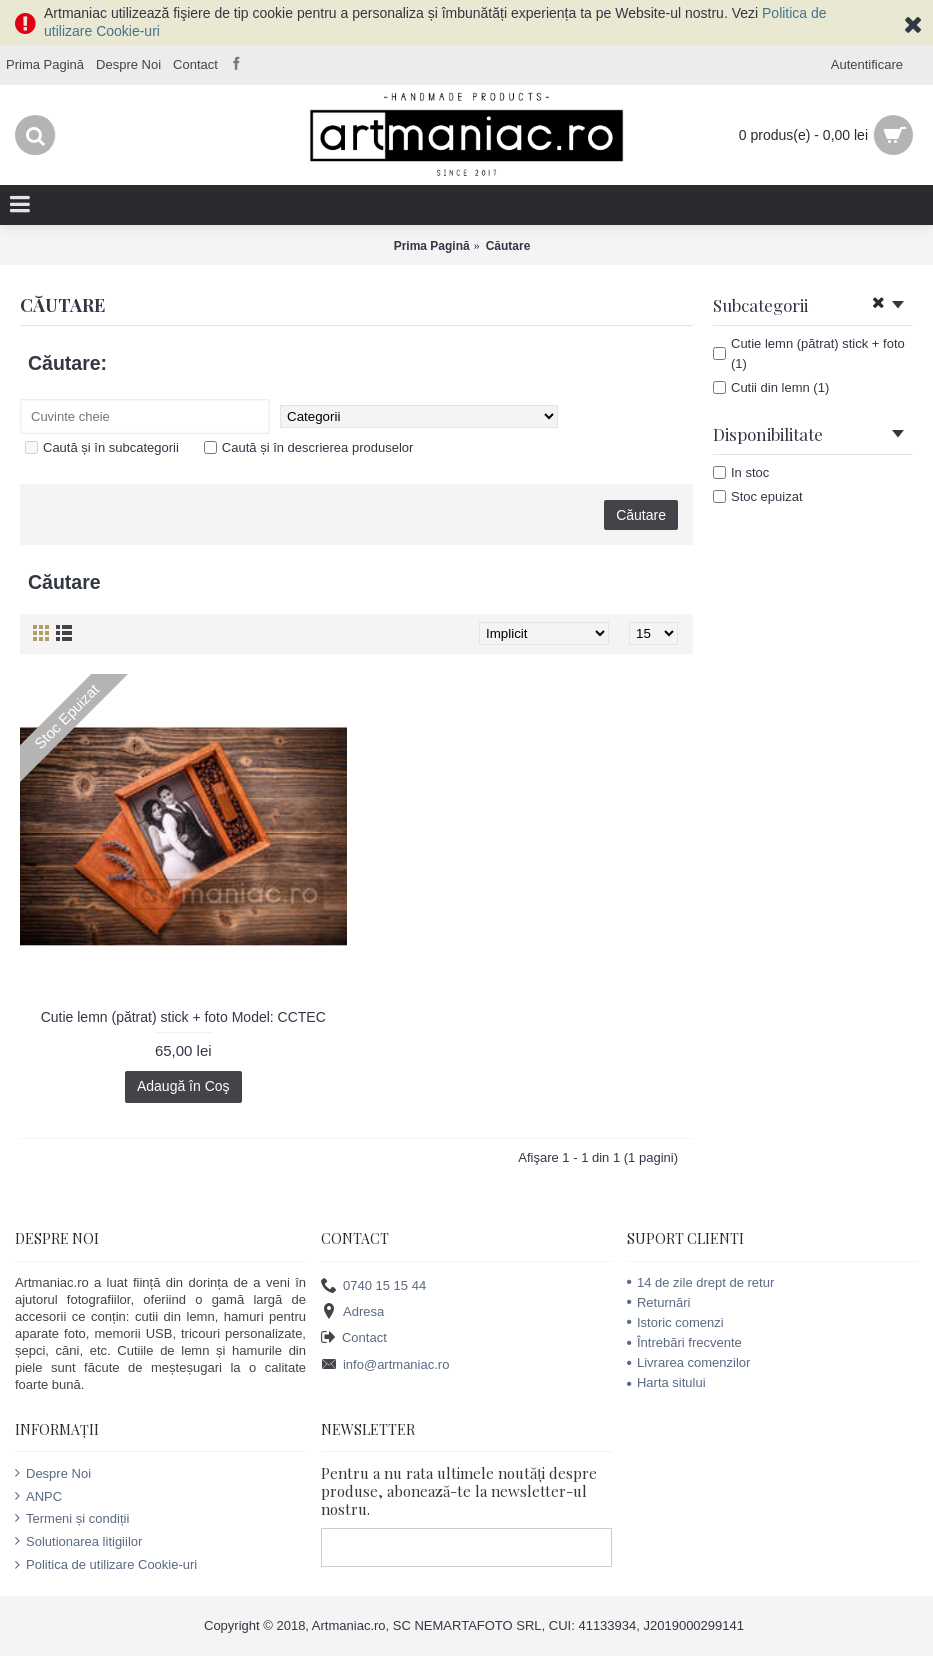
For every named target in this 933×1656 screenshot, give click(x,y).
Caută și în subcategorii (102, 447)
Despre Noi (53, 1473)
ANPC (38, 1496)
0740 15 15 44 (373, 1285)
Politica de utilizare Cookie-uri (106, 1564)
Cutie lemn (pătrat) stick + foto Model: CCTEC (183, 1017)
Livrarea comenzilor (688, 1362)
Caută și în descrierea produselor (309, 447)
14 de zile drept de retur (700, 1282)
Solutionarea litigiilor (78, 1541)
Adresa (352, 1312)
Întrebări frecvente (684, 1342)
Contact (354, 1338)
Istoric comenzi (675, 1322)
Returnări (658, 1302)
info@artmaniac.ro (385, 1364)
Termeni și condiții (72, 1518)
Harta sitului (666, 1382)
